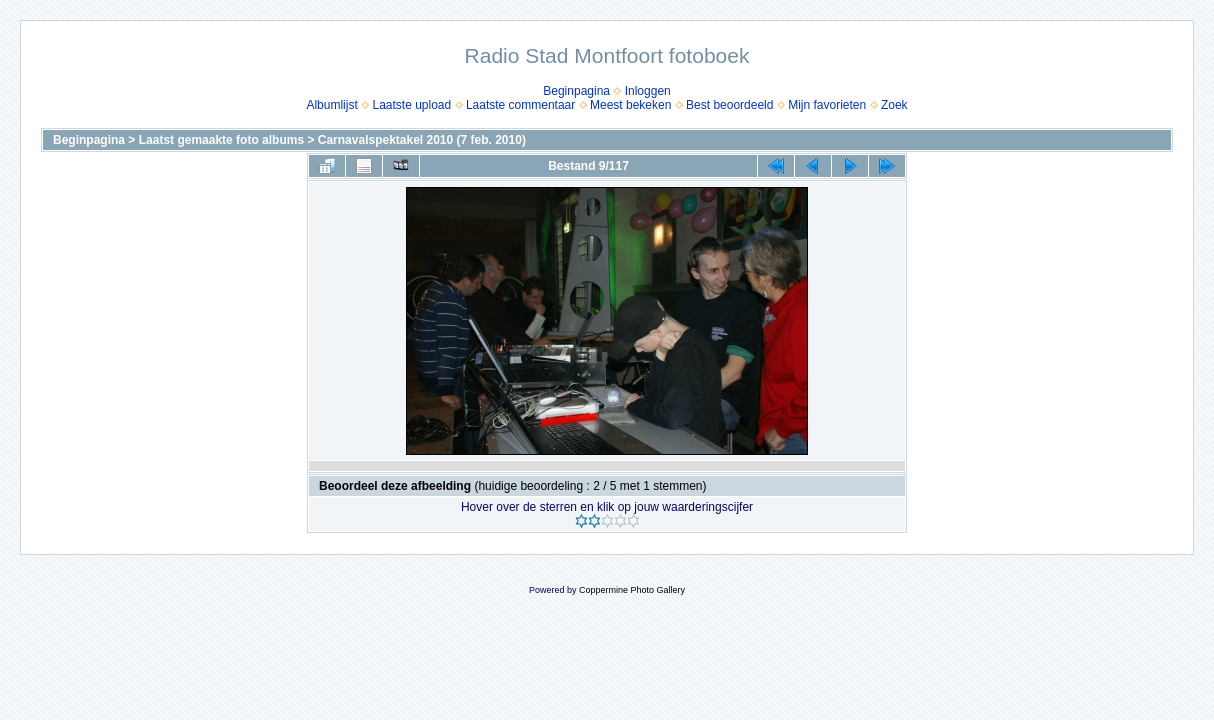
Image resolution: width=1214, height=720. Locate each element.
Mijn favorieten (827, 105)
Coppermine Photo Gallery (632, 590)
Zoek (894, 105)
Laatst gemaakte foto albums (221, 140)
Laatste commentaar (520, 105)
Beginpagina (576, 91)
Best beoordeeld (729, 105)
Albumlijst (331, 105)
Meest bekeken (630, 105)
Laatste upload (411, 105)
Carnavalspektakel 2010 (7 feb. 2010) (422, 140)
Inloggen (648, 91)
